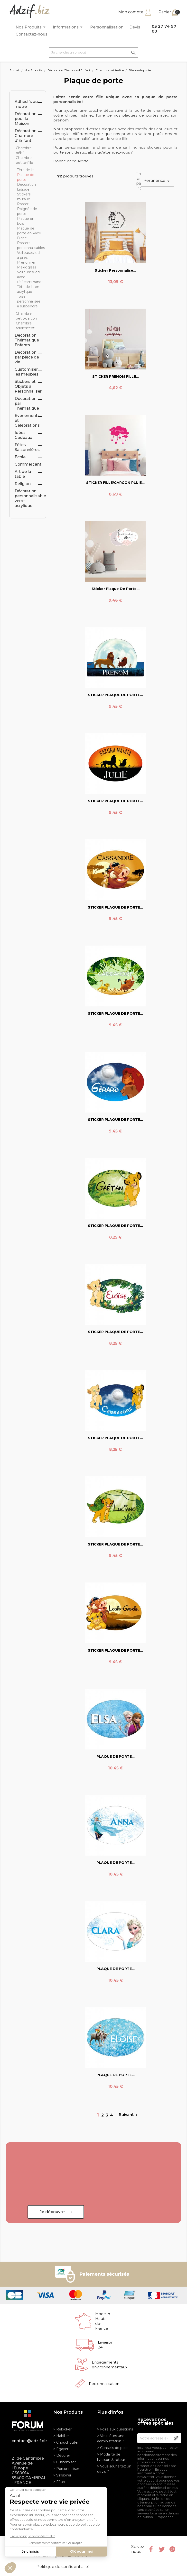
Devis (134, 27)
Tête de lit (25, 170)
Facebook (151, 2549)
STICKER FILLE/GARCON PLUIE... (115, 482)
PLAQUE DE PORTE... (115, 1756)
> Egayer (60, 2449)
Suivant (129, 2115)
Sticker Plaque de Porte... (116, 589)
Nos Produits (31, 27)
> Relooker (62, 2429)
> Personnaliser (66, 2468)
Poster (22, 204)
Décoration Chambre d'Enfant (26, 136)
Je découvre (52, 2211)
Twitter (162, 2549)
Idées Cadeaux (23, 435)
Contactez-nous (31, 34)
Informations (68, 27)
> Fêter (59, 2482)
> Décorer (61, 2455)
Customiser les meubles (26, 372)
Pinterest (172, 2549)
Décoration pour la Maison (26, 118)
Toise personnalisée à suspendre (28, 301)
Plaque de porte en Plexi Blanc (29, 233)
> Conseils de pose (113, 2448)
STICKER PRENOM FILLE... (115, 376)
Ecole (20, 457)
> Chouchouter (66, 2442)
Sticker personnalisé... (115, 270)
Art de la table (23, 474)
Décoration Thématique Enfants (27, 340)
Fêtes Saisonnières (27, 447)
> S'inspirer (62, 2475)
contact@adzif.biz (29, 2440)
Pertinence (157, 181)
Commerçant (28, 464)
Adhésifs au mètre (26, 104)
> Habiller (61, 2436)
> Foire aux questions (115, 2429)
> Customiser (64, 2462)
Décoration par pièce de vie (27, 357)
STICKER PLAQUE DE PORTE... (115, 695)
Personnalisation (106, 27)
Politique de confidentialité (63, 2566)
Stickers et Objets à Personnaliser (28, 386)
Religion (23, 483)
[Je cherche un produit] (93, 52)
